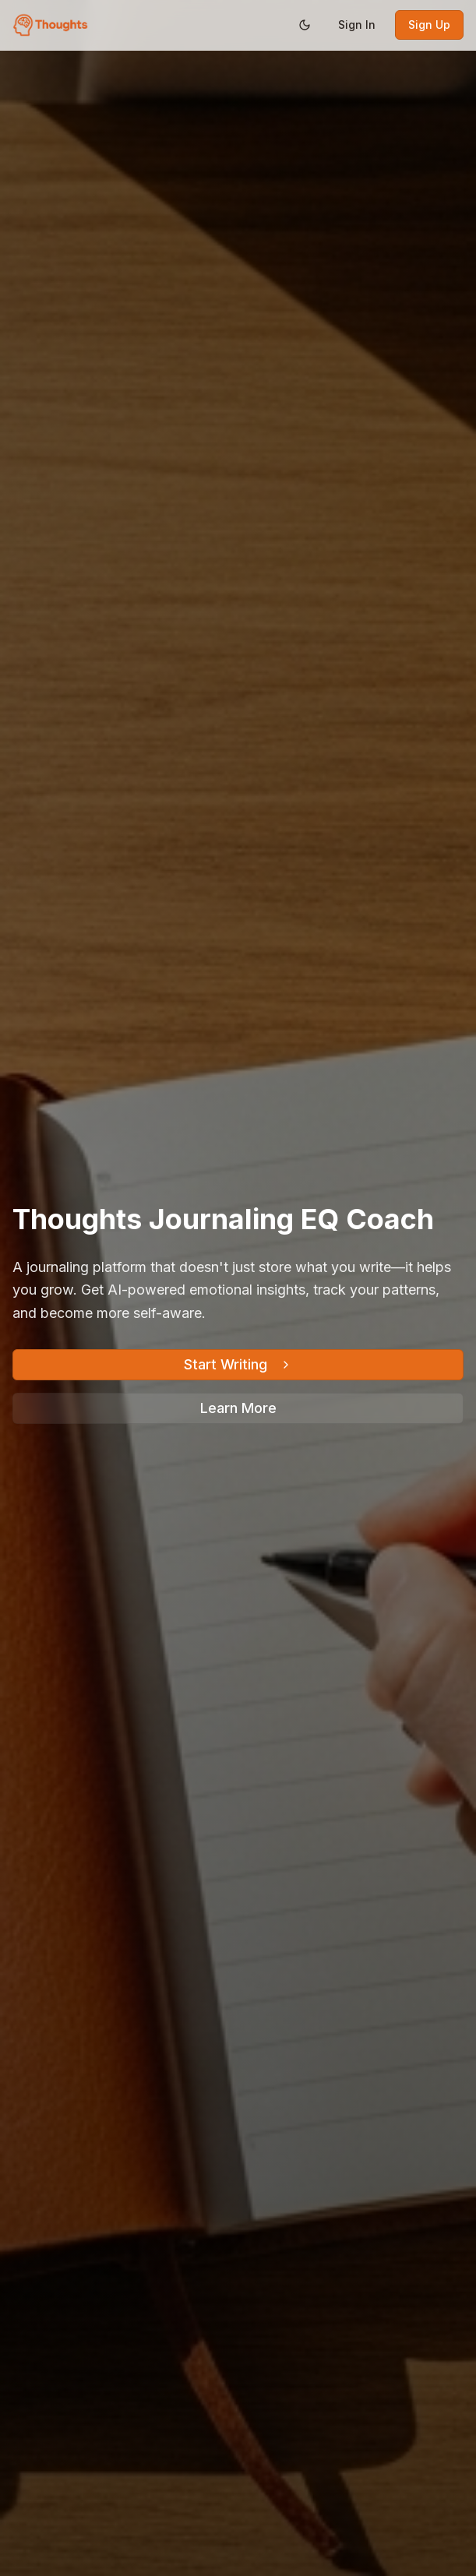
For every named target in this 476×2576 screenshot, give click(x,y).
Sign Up (429, 24)
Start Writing (238, 1364)
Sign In (357, 24)
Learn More (238, 1408)
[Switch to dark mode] (305, 25)
